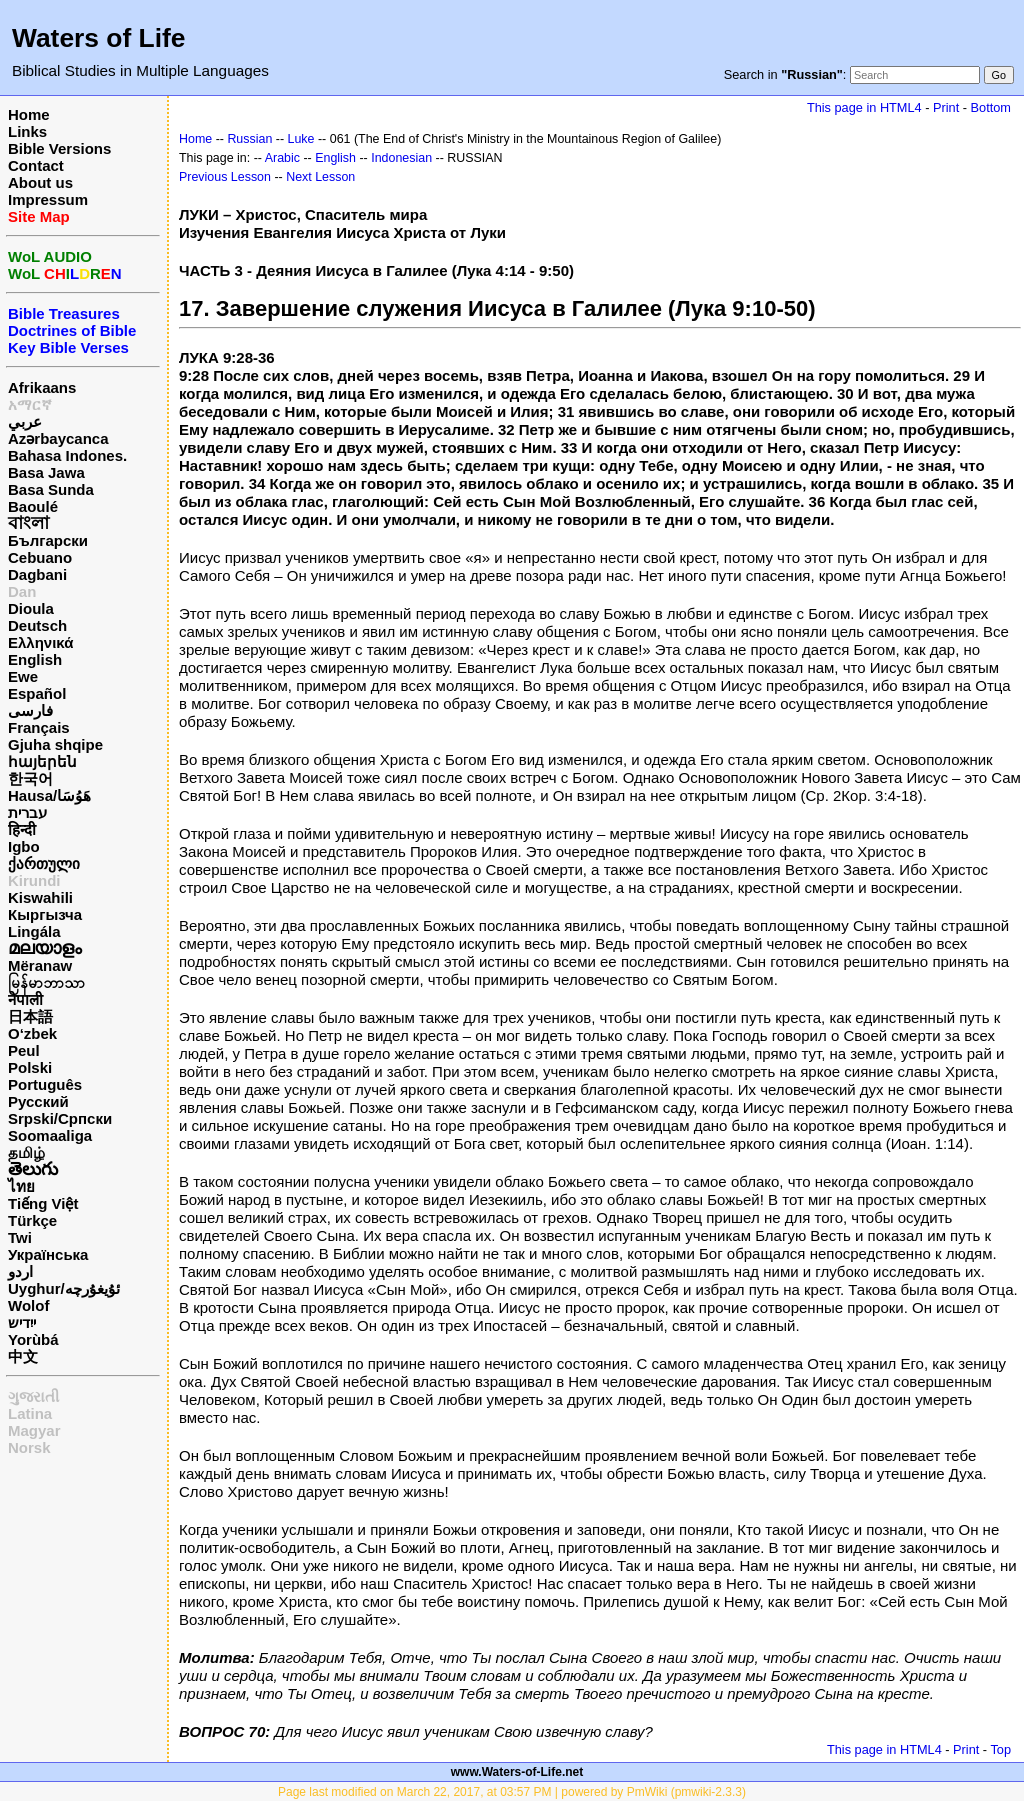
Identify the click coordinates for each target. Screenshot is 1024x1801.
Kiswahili (40, 897)
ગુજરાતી (33, 1396)
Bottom (991, 107)
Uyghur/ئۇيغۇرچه (64, 1288)
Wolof (28, 1305)
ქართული (44, 863)
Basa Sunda (51, 489)
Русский (38, 1101)
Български (48, 540)
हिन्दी (22, 829)
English (35, 659)
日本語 (30, 1016)
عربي (25, 421)
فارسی (30, 710)
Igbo (24, 846)
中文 (23, 1356)
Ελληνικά (40, 642)
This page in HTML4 (864, 107)
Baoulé (33, 506)
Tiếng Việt (43, 1203)
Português (45, 1084)
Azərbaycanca (58, 438)
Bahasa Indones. (67, 455)
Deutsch (37, 625)
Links (27, 131)
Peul (24, 1050)
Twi (20, 1237)
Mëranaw (40, 965)
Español (37, 693)
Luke (301, 139)
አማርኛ (30, 404)
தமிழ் (26, 1152)
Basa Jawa (46, 472)
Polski (30, 1067)
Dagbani (37, 574)
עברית (27, 812)
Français (39, 727)
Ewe (23, 676)
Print (946, 107)
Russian (249, 139)
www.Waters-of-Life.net (517, 1772)
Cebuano (40, 557)
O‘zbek (32, 1033)
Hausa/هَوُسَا (49, 795)
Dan (22, 591)
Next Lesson (320, 177)
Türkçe (32, 1220)
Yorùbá (33, 1339)
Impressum (48, 199)
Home (29, 114)
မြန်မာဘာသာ (46, 982)
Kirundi (34, 880)
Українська (48, 1254)
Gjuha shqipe (55, 744)
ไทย (21, 1186)
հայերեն (42, 761)
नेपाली (25, 999)
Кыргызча (45, 914)
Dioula (31, 608)
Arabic (282, 158)
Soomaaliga (50, 1135)
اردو (20, 1271)
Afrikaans (42, 387)
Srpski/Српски (60, 1118)
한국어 (30, 778)
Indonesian (401, 158)
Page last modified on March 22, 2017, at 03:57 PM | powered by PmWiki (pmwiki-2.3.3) (512, 1792)
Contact (36, 165)
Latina (30, 1413)
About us (40, 182)
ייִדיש (22, 1322)
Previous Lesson (225, 177)
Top (1000, 1749)
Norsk (29, 1447)
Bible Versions (59, 148)
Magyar (34, 1430)
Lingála (34, 931)
